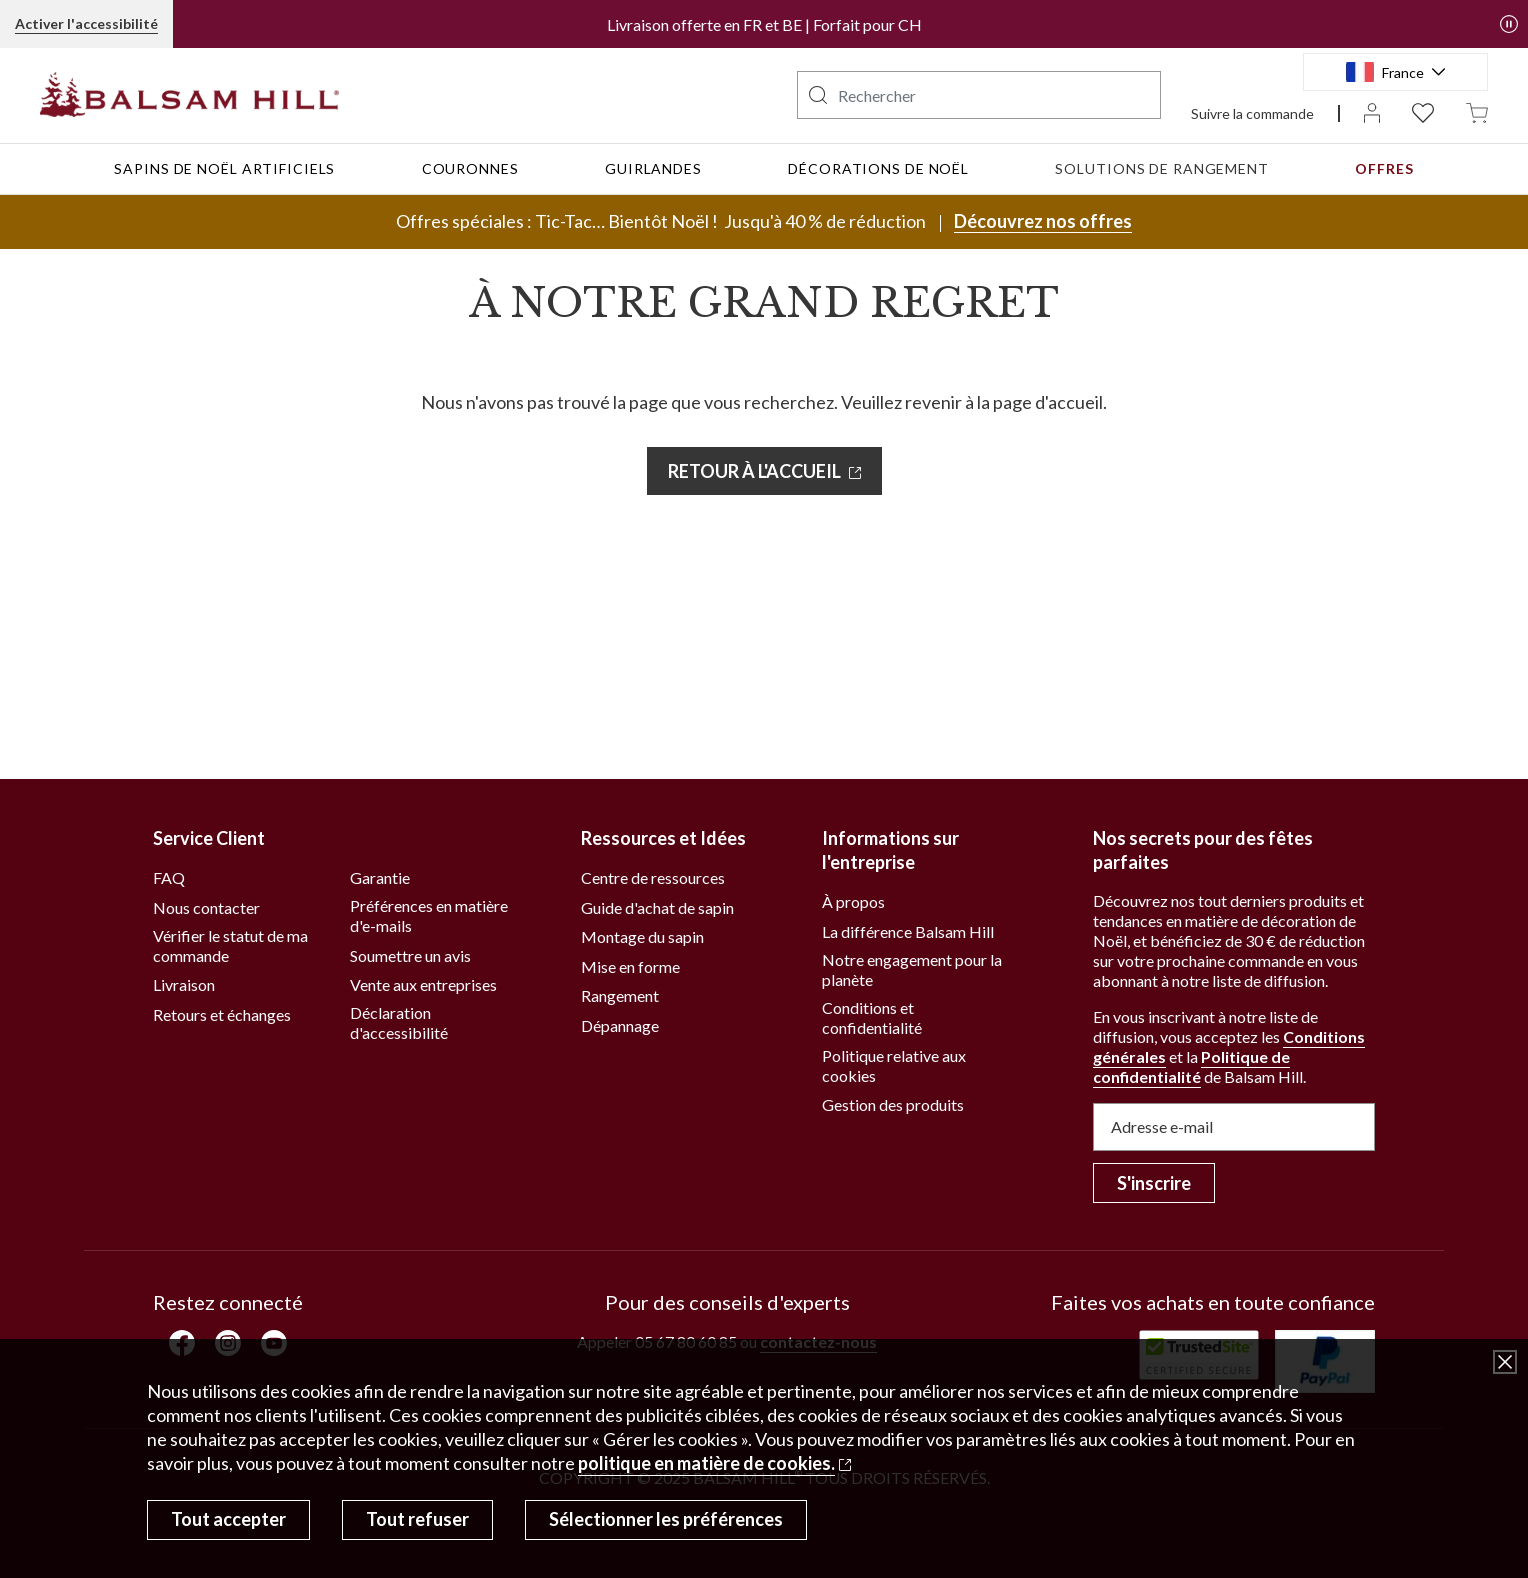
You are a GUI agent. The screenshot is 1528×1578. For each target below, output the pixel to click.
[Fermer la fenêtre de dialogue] (1505, 1362)
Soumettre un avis (410, 955)
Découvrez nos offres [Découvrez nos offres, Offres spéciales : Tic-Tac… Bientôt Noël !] (1043, 221)
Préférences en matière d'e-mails (429, 915)
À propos (853, 901)
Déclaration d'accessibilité (399, 1022)
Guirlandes (653, 168)
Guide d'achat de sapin (657, 907)
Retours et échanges (222, 1014)
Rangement (620, 995)
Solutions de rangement (1161, 168)
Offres (1384, 168)
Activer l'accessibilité (86, 23)
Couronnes (470, 168)
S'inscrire (1154, 1183)
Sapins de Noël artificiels (224, 168)
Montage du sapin (642, 936)
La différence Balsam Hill (908, 931)
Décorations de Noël (878, 168)
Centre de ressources (653, 877)
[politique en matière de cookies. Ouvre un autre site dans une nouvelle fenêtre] (714, 1463)
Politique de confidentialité (1191, 1066)
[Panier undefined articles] (1477, 111)
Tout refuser (417, 1519)
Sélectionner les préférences (666, 1519)
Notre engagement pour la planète (912, 969)
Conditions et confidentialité (872, 1017)
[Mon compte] (1372, 111)
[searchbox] (979, 95)
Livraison (184, 984)
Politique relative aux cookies (894, 1065)
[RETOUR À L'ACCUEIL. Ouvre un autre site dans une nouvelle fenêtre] (764, 471)
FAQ (169, 877)
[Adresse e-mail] (1234, 1127)
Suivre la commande (1252, 113)
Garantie (380, 877)
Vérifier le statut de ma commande (230, 945)
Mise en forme (630, 966)
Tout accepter (228, 1519)
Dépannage (620, 1025)
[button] (1509, 24)
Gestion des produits (893, 1104)
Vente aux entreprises (423, 984)
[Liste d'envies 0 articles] (1423, 111)
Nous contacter (206, 907)
